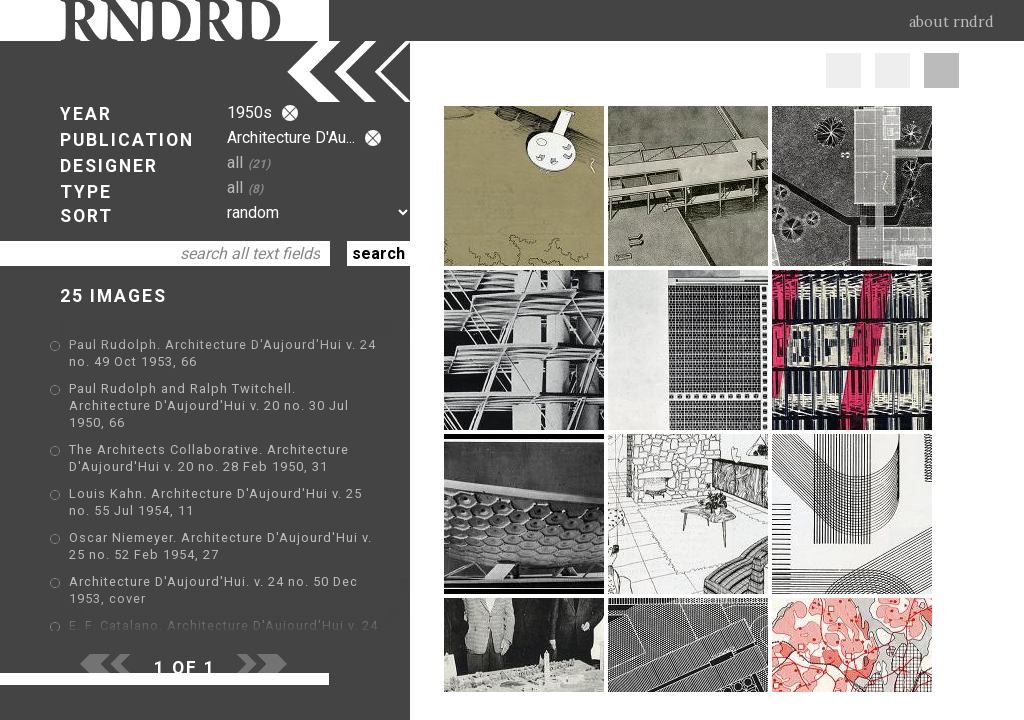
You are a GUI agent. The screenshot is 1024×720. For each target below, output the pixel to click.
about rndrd (951, 22)
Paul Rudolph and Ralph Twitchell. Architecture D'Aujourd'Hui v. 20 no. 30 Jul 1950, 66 (209, 405)
